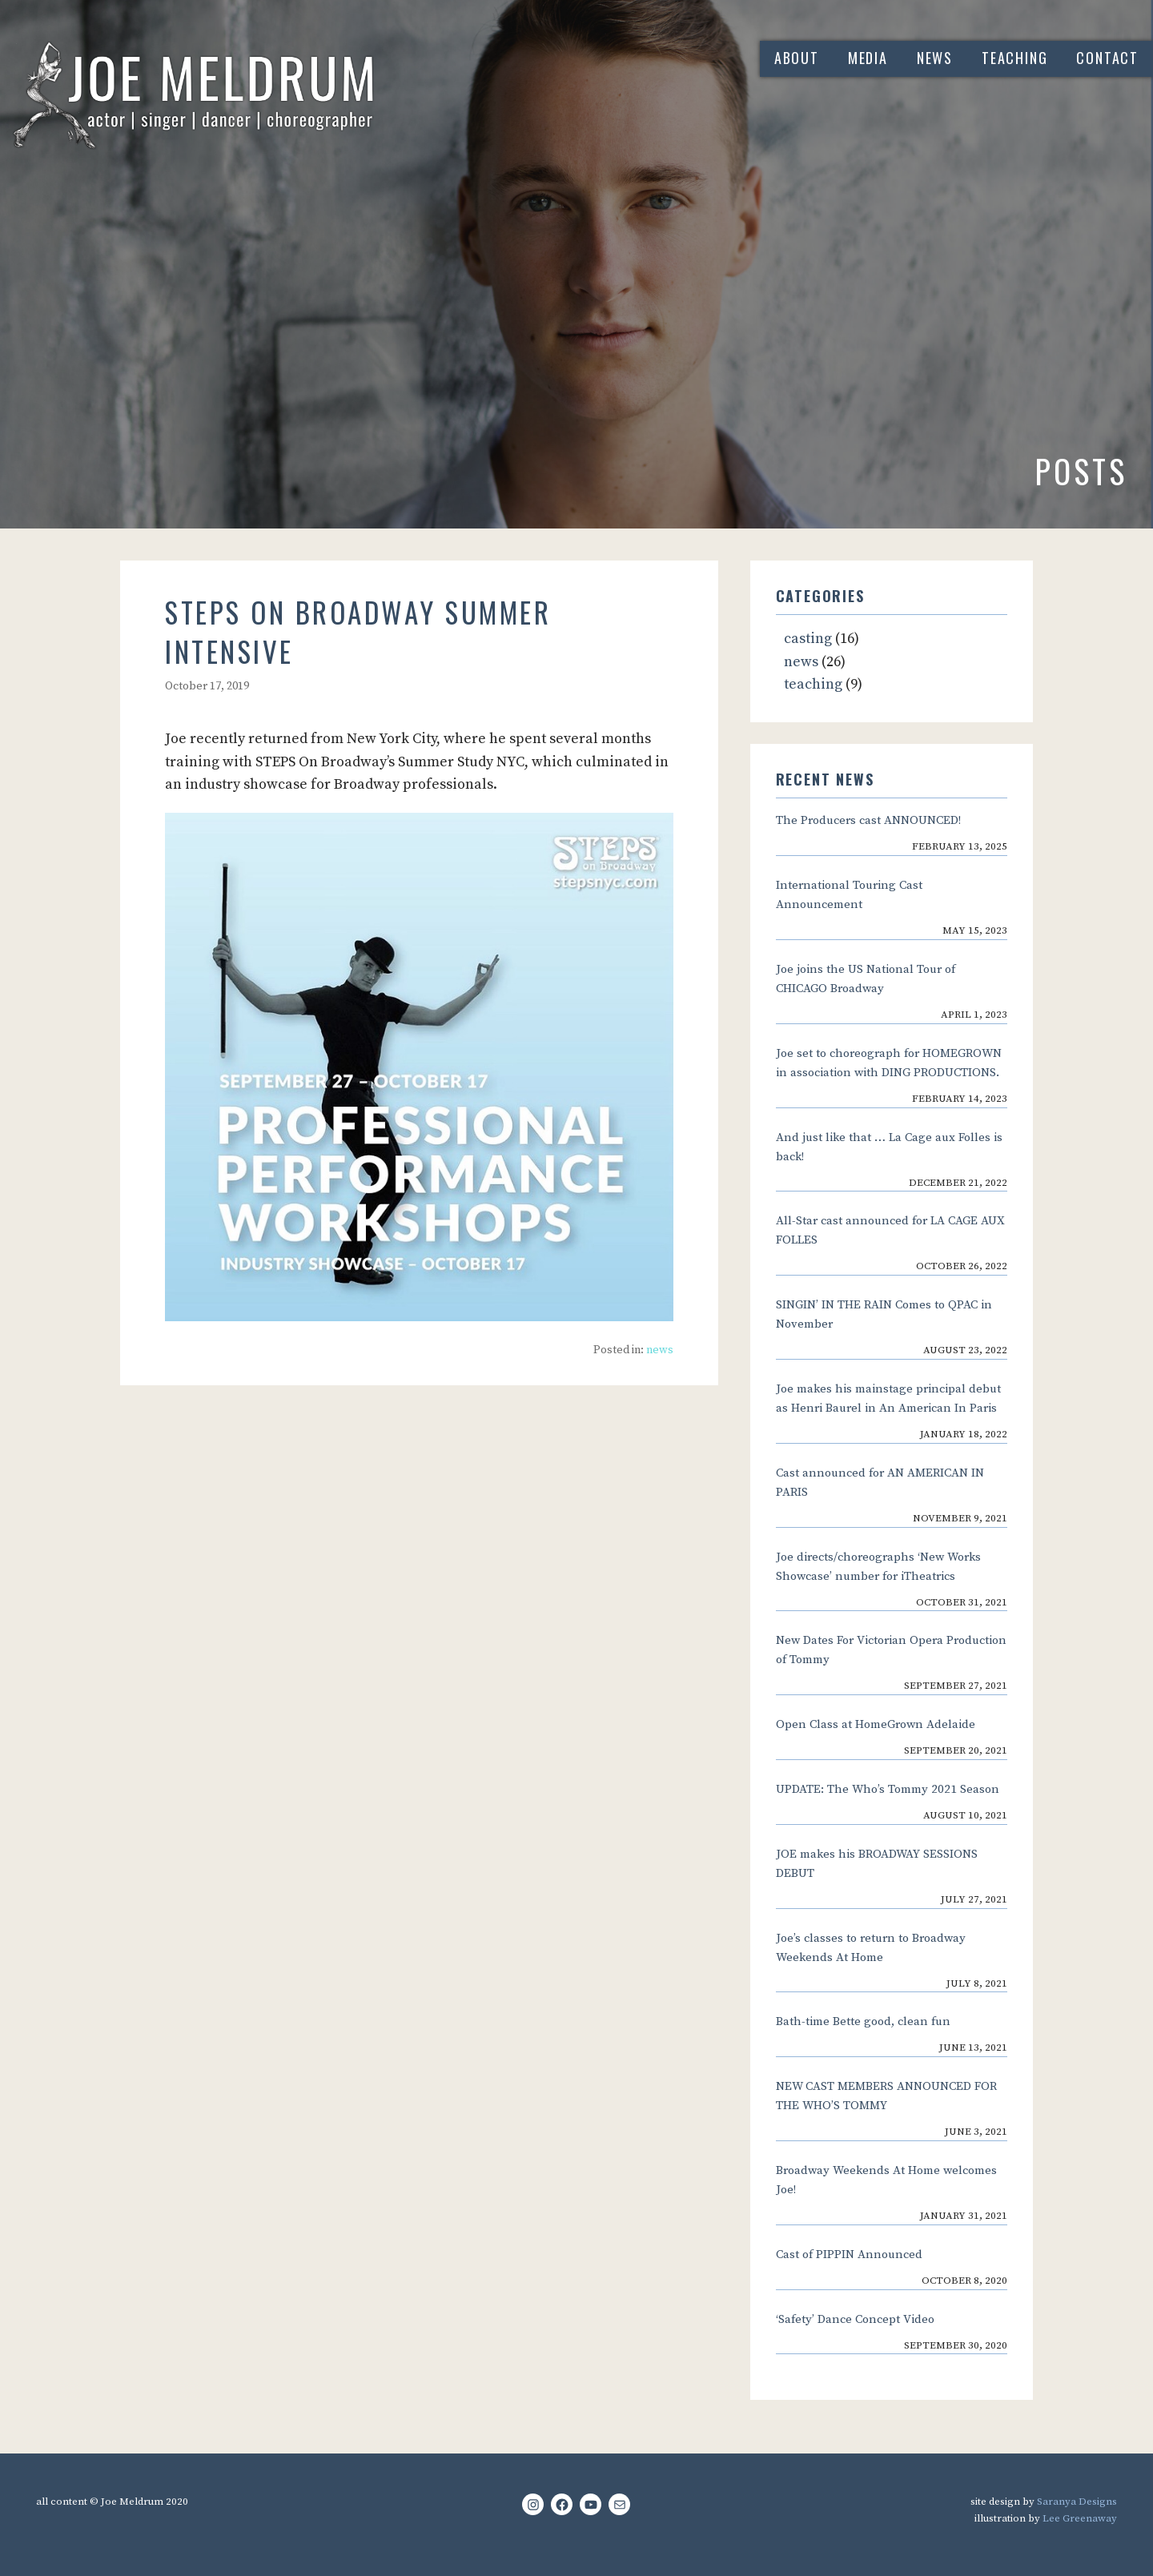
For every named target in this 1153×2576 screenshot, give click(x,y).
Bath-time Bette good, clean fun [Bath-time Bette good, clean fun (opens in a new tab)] (863, 2021)
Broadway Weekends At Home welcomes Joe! (886, 2180)
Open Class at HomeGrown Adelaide (875, 1724)
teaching (1014, 57)
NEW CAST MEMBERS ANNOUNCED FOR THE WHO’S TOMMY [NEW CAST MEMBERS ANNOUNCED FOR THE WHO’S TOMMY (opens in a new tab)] (886, 2096)
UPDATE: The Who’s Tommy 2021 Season (887, 1789)
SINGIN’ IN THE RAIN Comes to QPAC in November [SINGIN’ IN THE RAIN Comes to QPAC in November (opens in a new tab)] (884, 1314)
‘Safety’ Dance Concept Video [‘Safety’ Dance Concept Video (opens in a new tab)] (855, 2319)
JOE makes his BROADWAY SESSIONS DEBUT (877, 1864)
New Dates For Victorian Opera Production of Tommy (891, 1650)
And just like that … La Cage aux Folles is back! (889, 1147)
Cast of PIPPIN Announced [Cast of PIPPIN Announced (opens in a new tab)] (849, 2254)
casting (808, 638)
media (868, 57)
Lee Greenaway (1080, 2518)
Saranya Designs (1077, 2501)
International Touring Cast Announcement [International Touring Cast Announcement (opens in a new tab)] (849, 895)
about (796, 57)
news (935, 57)
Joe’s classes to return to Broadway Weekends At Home (871, 1948)
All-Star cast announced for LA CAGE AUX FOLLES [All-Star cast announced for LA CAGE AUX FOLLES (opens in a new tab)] (890, 1230)
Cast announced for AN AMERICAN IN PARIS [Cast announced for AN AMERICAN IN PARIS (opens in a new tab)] (880, 1482)
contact (1107, 57)
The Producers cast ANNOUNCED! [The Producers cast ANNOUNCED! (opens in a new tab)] (868, 820)
